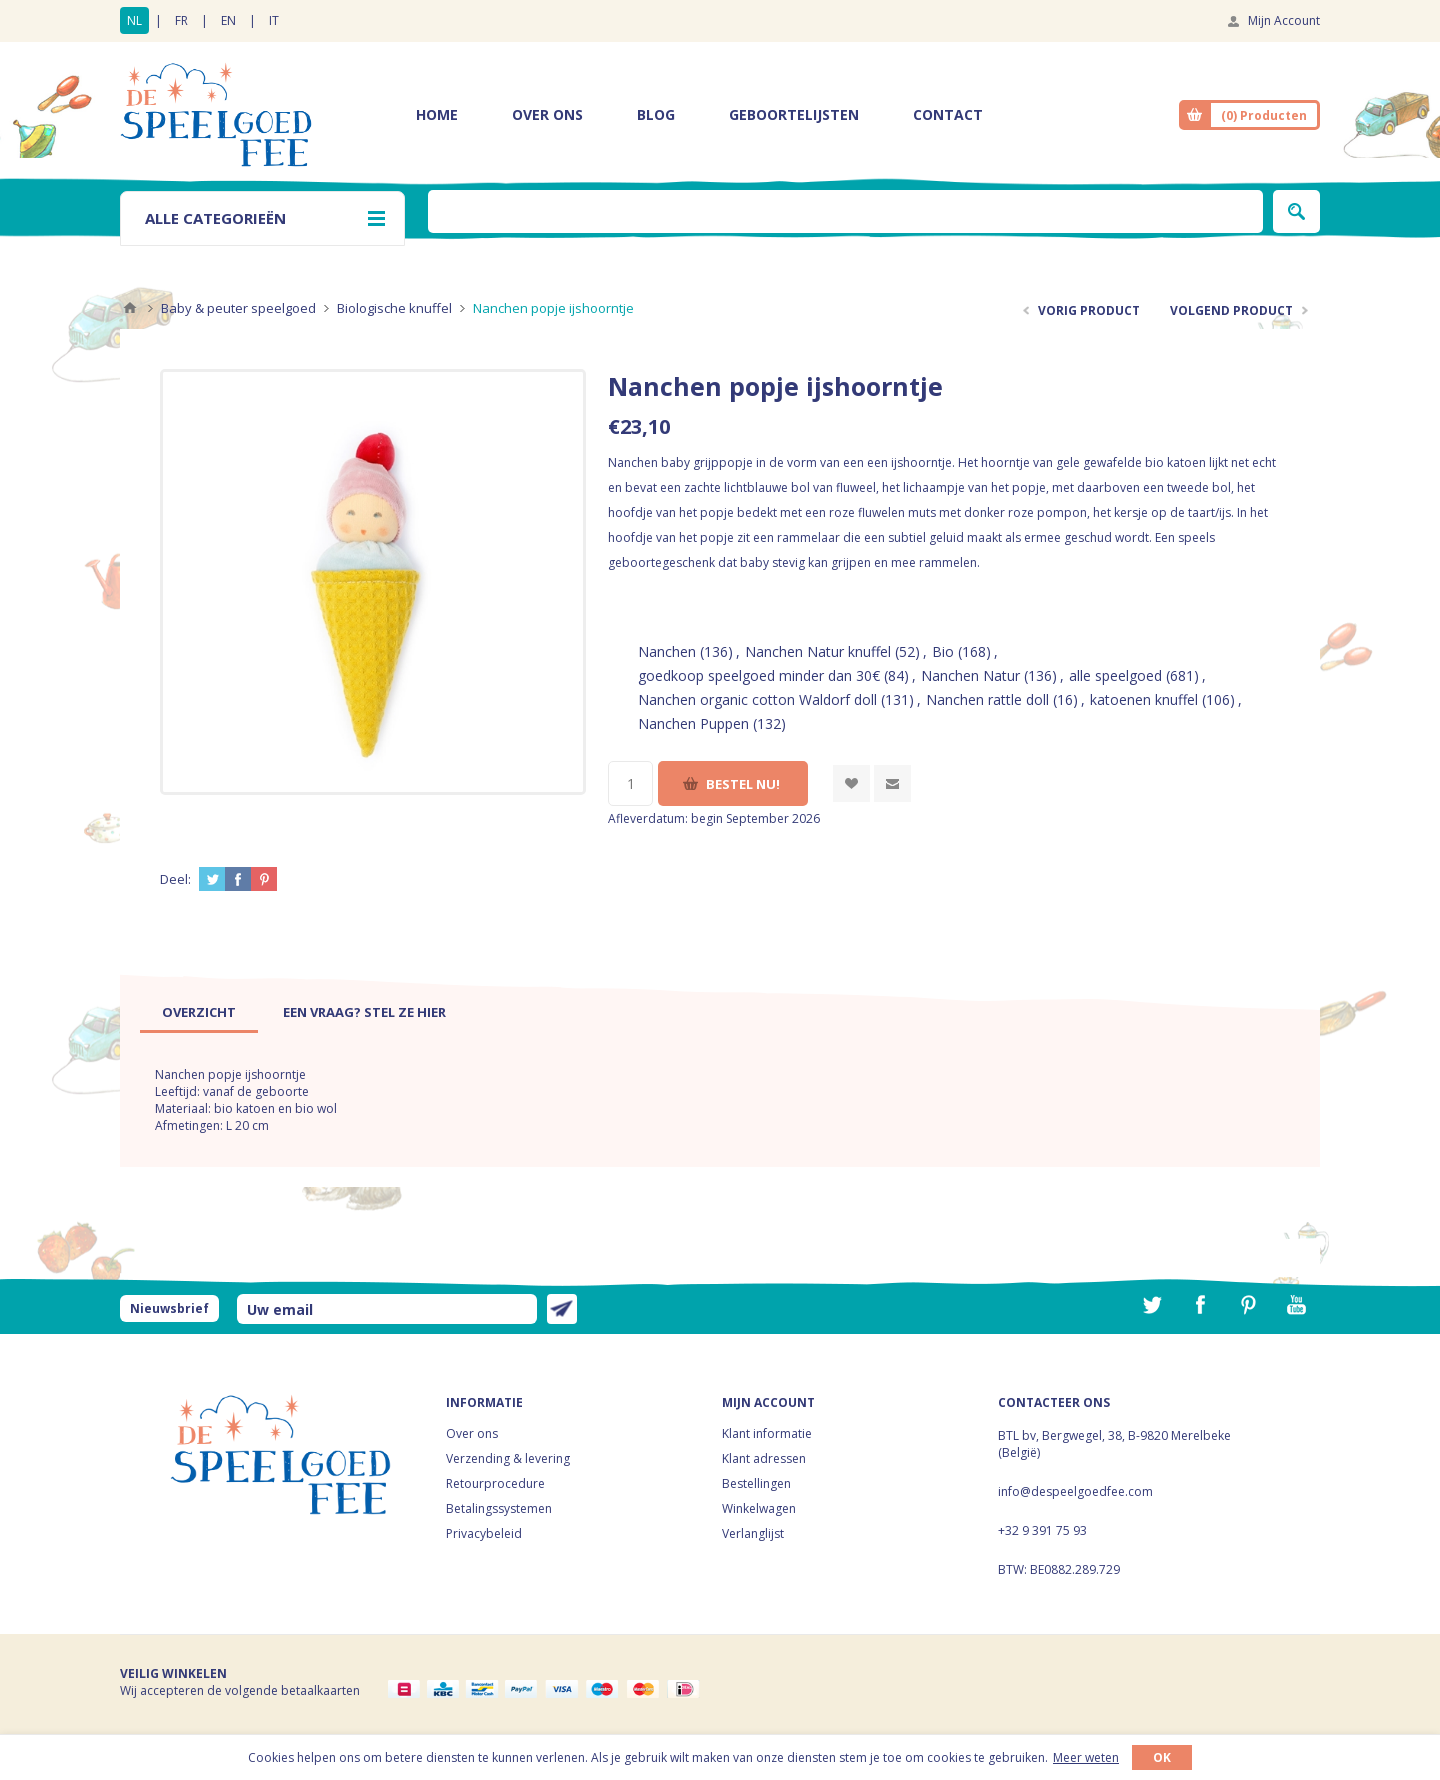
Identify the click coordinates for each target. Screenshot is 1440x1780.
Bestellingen (756, 1483)
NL (134, 20)
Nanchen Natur (970, 675)
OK (1162, 1757)
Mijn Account (1284, 20)
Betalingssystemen (499, 1508)
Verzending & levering (508, 1458)
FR (181, 20)
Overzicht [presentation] (199, 1012)
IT (274, 20)
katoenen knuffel (1144, 699)
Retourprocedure (495, 1483)
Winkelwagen (759, 1508)
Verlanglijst (753, 1533)
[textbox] (845, 211)
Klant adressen (764, 1458)
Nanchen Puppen (693, 723)
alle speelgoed (1115, 675)
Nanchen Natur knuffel (818, 651)
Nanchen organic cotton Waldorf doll (757, 699)
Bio (943, 651)
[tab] (199, 1012)
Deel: (175, 879)
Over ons (472, 1433)
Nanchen (667, 651)
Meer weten (1086, 1757)
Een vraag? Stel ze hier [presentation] (364, 1012)
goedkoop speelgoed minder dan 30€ (759, 675)
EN (228, 20)
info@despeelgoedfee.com (1075, 1491)
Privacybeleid (484, 1533)
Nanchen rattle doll (987, 699)
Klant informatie (767, 1433)
